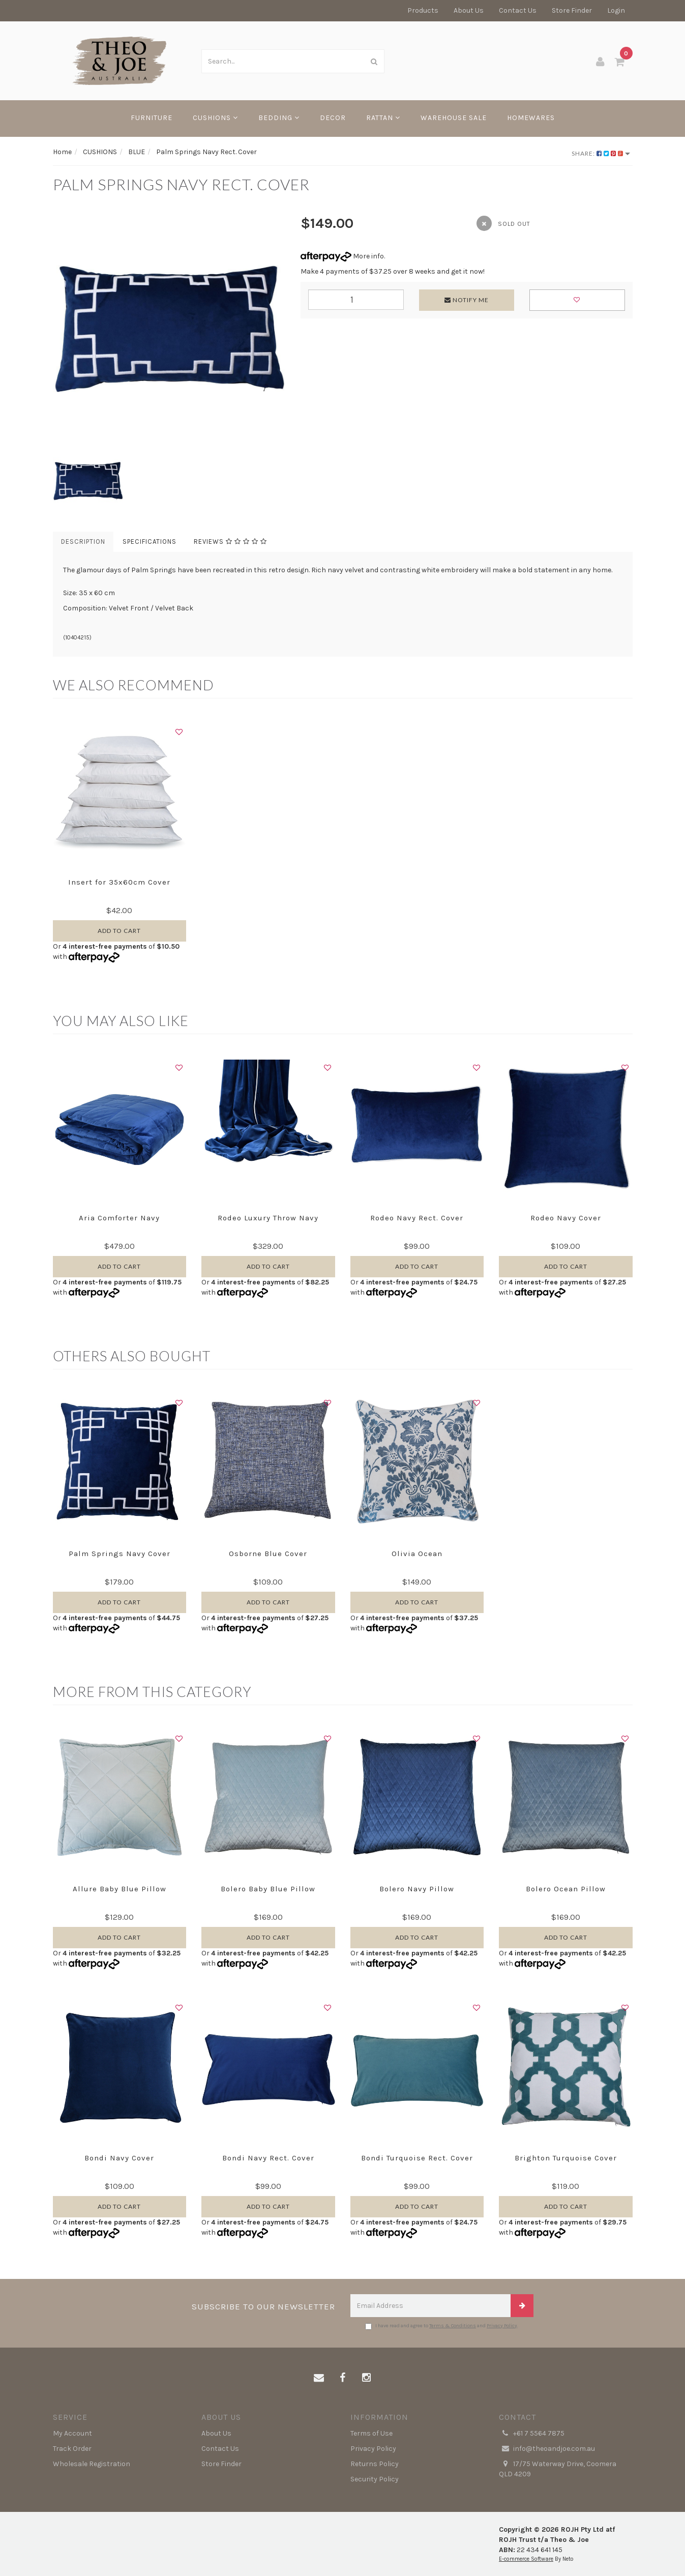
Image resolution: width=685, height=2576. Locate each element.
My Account (72, 2433)
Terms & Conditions (452, 2326)
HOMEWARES (531, 117)
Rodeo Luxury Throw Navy (268, 1217)
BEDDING (279, 117)
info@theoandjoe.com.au (547, 2449)
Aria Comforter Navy (119, 1217)
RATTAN (383, 117)
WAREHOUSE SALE (454, 117)
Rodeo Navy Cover (565, 1217)
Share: (601, 153)
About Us (469, 10)
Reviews (230, 541)
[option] (169, 329)
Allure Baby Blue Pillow (119, 1888)
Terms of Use (371, 2433)
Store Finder (572, 10)
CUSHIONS (215, 117)
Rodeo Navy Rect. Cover (416, 1217)
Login (616, 10)
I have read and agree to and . (441, 2326)
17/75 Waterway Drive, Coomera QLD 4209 (557, 2468)
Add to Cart (119, 930)
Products (422, 10)
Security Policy (374, 2479)
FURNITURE (151, 117)
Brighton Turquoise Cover (566, 2157)
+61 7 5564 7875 (531, 2433)
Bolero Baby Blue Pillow (268, 1888)
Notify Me (466, 300)
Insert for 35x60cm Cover (119, 882)
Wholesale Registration (91, 2464)
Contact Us (518, 10)
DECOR (333, 117)
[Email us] (319, 2378)
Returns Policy (374, 2464)
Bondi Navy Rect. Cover (268, 2157)
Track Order (72, 2448)
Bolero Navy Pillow (416, 1888)
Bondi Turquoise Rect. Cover (417, 2157)
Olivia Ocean (417, 1553)
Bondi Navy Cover (119, 2157)
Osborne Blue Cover (268, 1553)
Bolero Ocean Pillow (566, 1888)
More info (342, 256)
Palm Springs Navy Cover (119, 1553)
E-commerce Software (526, 2559)
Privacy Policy (502, 2326)
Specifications (149, 541)
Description (83, 541)
